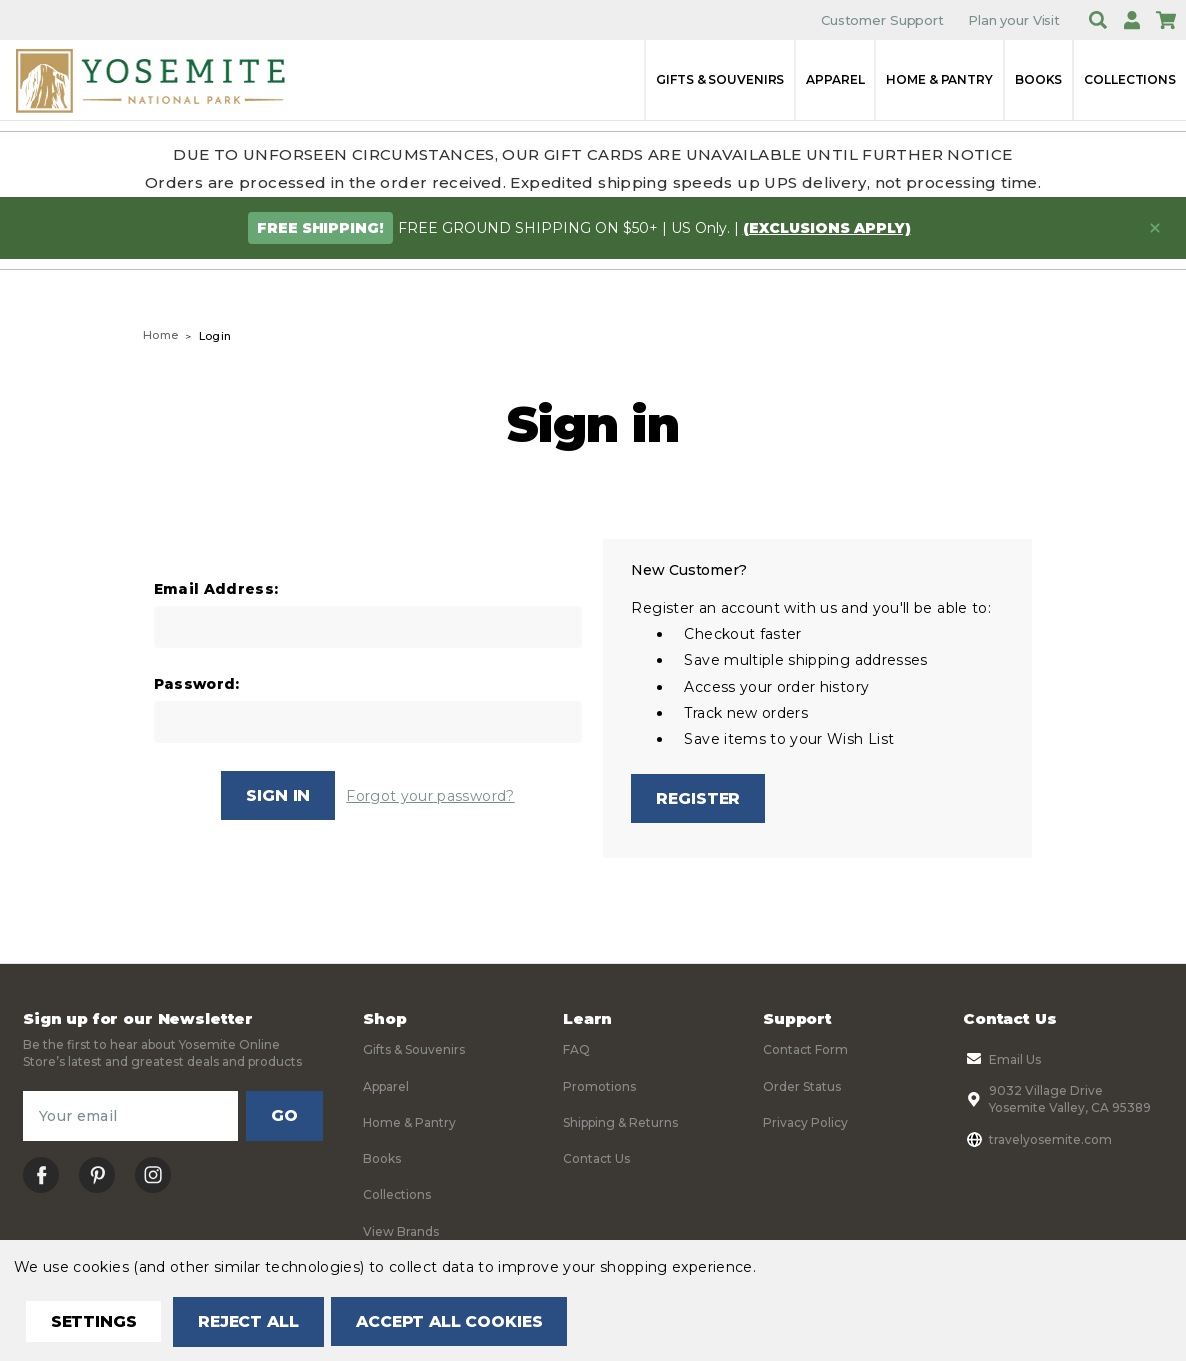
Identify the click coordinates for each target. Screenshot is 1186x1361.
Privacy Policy (805, 1122)
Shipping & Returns (620, 1122)
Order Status (802, 1086)
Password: (197, 684)
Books (1038, 79)
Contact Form (805, 1050)
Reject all (251, 1321)
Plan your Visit (1014, 20)
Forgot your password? (430, 796)
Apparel (835, 79)
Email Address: (216, 589)
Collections (1130, 79)
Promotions (599, 1086)
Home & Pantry (939, 79)
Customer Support (882, 20)
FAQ (576, 1050)
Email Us (1002, 1060)
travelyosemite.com (1037, 1140)
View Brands (401, 1231)
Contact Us (596, 1159)
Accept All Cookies (456, 1321)
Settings (94, 1321)
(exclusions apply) (827, 228)
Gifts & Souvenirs (720, 79)
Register (699, 798)
